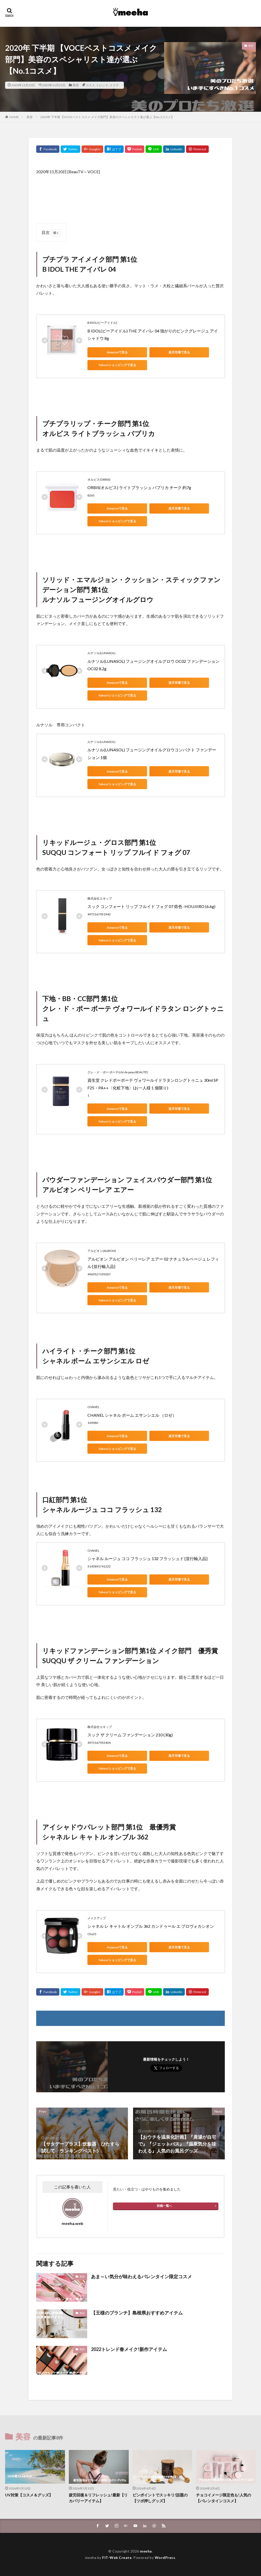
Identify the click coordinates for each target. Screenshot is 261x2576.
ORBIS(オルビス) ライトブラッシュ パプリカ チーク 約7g (139, 487)
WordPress (165, 2557)
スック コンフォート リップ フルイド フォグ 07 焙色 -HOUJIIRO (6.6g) (151, 906)
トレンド (102, 85)
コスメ (90, 85)
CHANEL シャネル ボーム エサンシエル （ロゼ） (131, 1415)
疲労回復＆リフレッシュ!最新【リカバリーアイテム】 (98, 2498)
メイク (114, 85)
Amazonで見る (110, 352)
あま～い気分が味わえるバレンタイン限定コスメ (141, 2276)
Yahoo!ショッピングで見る (110, 365)
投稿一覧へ (164, 2206)
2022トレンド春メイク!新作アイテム (129, 2349)
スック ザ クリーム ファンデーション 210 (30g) (130, 1734)
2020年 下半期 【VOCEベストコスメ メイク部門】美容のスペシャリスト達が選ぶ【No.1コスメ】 (107, 117)
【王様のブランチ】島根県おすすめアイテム (137, 2313)
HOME (14, 117)
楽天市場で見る (158, 352)
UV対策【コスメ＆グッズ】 (29, 2495)
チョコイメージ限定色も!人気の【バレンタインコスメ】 (223, 2498)
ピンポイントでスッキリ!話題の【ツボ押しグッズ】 (160, 2498)
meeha (146, 2551)
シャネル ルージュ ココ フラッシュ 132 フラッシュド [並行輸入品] (147, 1558)
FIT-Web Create (117, 2557)
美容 (76, 85)
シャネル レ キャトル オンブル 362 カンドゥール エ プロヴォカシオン (150, 1926)
